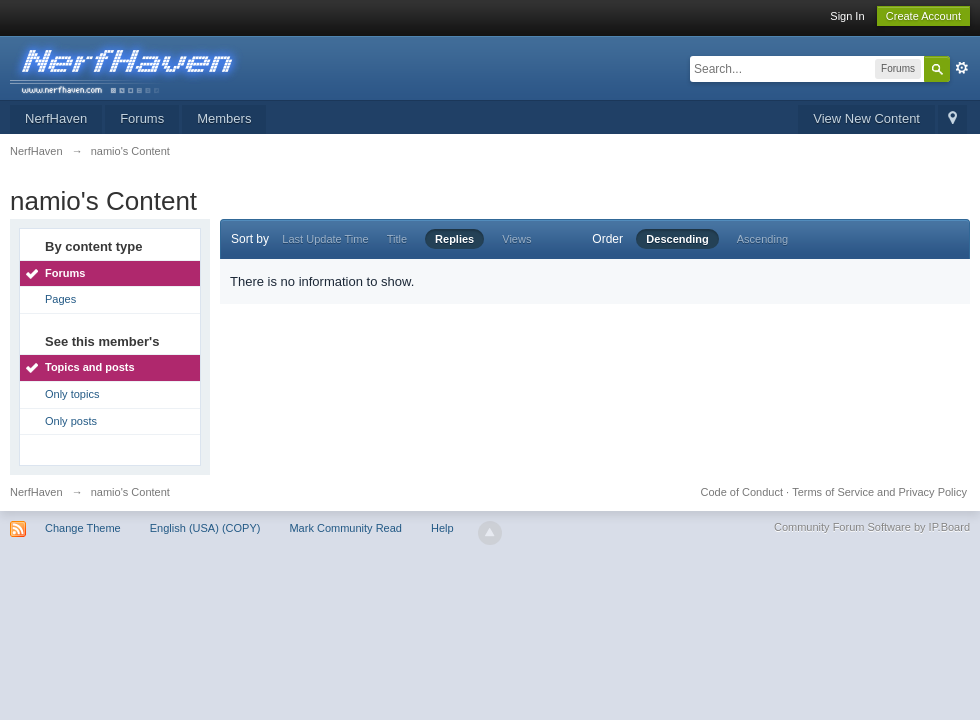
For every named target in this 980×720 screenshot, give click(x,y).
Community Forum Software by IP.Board (872, 527)
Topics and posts (90, 367)
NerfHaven (56, 118)
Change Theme (83, 528)
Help (442, 528)
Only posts (71, 421)
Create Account (923, 16)
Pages (60, 299)
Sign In (847, 16)
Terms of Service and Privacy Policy (879, 492)
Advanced (962, 68)
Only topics (72, 394)
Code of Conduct (741, 492)
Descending (677, 239)
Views (516, 239)
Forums (142, 118)
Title (397, 239)
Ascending (762, 239)
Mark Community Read (345, 528)
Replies (454, 239)
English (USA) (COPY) (205, 528)
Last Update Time (325, 239)
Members (224, 118)
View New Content (866, 118)
